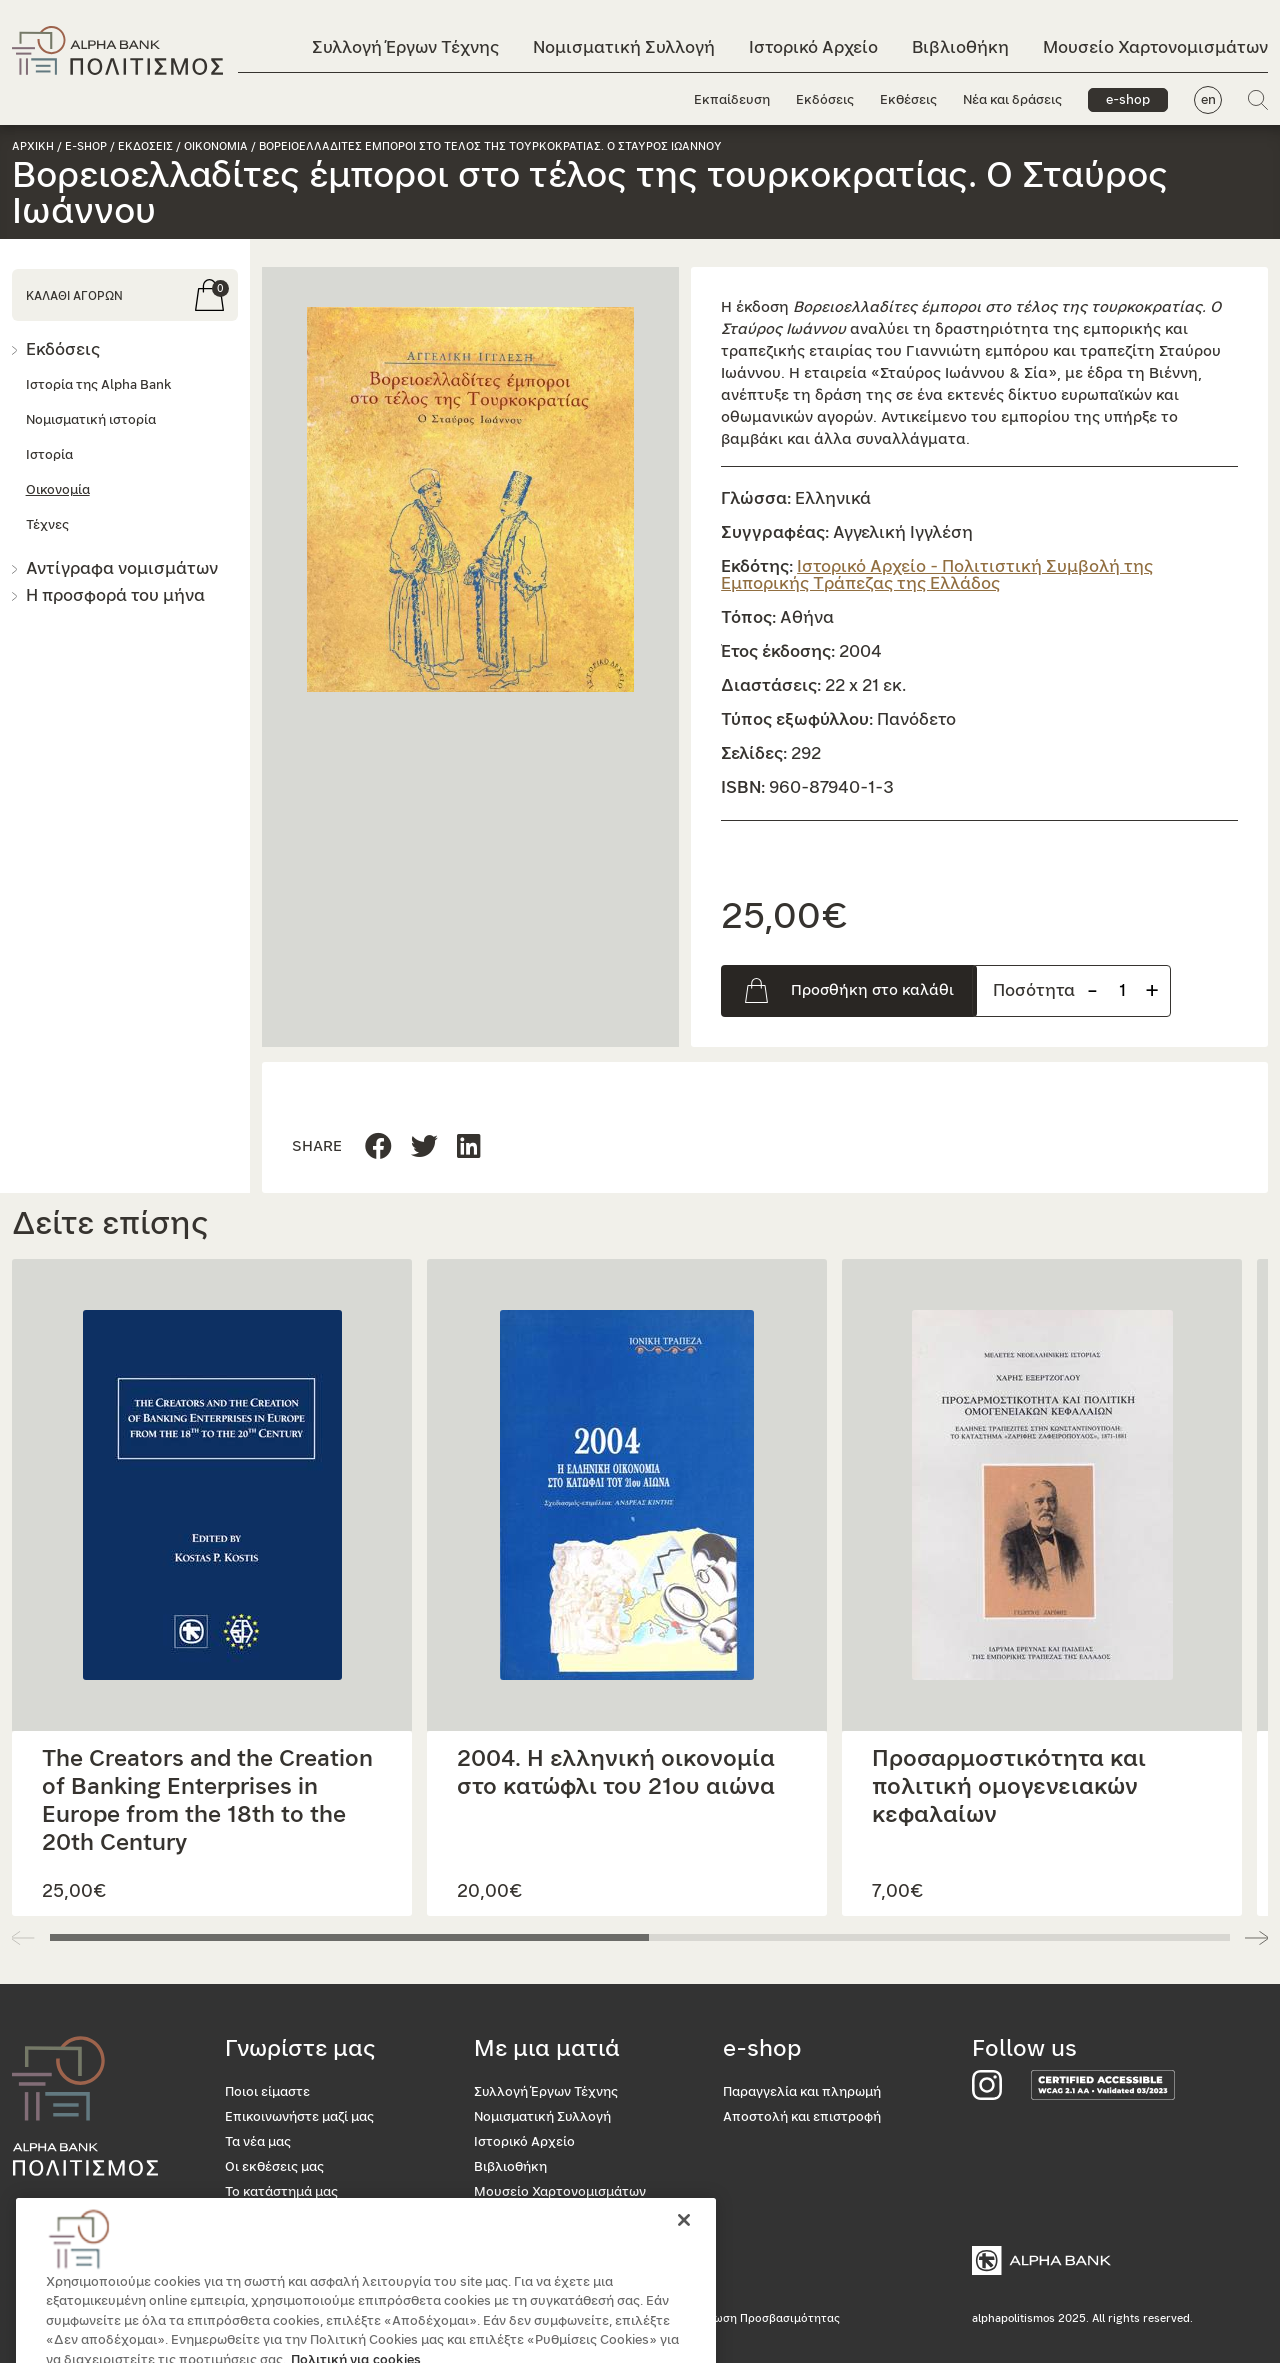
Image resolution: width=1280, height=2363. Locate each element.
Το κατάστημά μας (281, 2192)
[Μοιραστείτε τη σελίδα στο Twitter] (469, 1147)
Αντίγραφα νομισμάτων (122, 568)
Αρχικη (33, 146)
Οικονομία (58, 490)
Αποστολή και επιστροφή (802, 2117)
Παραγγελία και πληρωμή (802, 2092)
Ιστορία (49, 455)
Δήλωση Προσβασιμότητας (766, 2318)
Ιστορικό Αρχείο (813, 47)
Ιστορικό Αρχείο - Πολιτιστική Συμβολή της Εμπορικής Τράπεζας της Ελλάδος (937, 575)
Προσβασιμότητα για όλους (310, 2217)
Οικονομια (216, 146)
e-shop (1128, 100)
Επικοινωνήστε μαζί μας (299, 2117)
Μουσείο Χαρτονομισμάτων (1155, 47)
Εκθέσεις (908, 100)
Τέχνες (47, 525)
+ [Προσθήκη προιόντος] (1152, 990)
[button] (470, 499)
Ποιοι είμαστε (267, 2092)
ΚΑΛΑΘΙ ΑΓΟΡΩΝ (74, 296)
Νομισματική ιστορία (91, 420)
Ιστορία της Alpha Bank (98, 385)
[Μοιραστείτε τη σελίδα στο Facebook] (378, 1147)
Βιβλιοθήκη (960, 47)
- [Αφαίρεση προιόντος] (1092, 990)
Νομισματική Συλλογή (624, 47)
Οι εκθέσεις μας (274, 2167)
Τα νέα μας (258, 2142)
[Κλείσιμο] (684, 2254)
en (1208, 100)
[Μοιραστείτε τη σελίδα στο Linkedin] (424, 1147)
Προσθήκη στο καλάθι (872, 990)
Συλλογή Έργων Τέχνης (405, 47)
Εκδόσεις (825, 100)
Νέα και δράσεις (1012, 100)
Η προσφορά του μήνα (115, 595)
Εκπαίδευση (732, 100)
